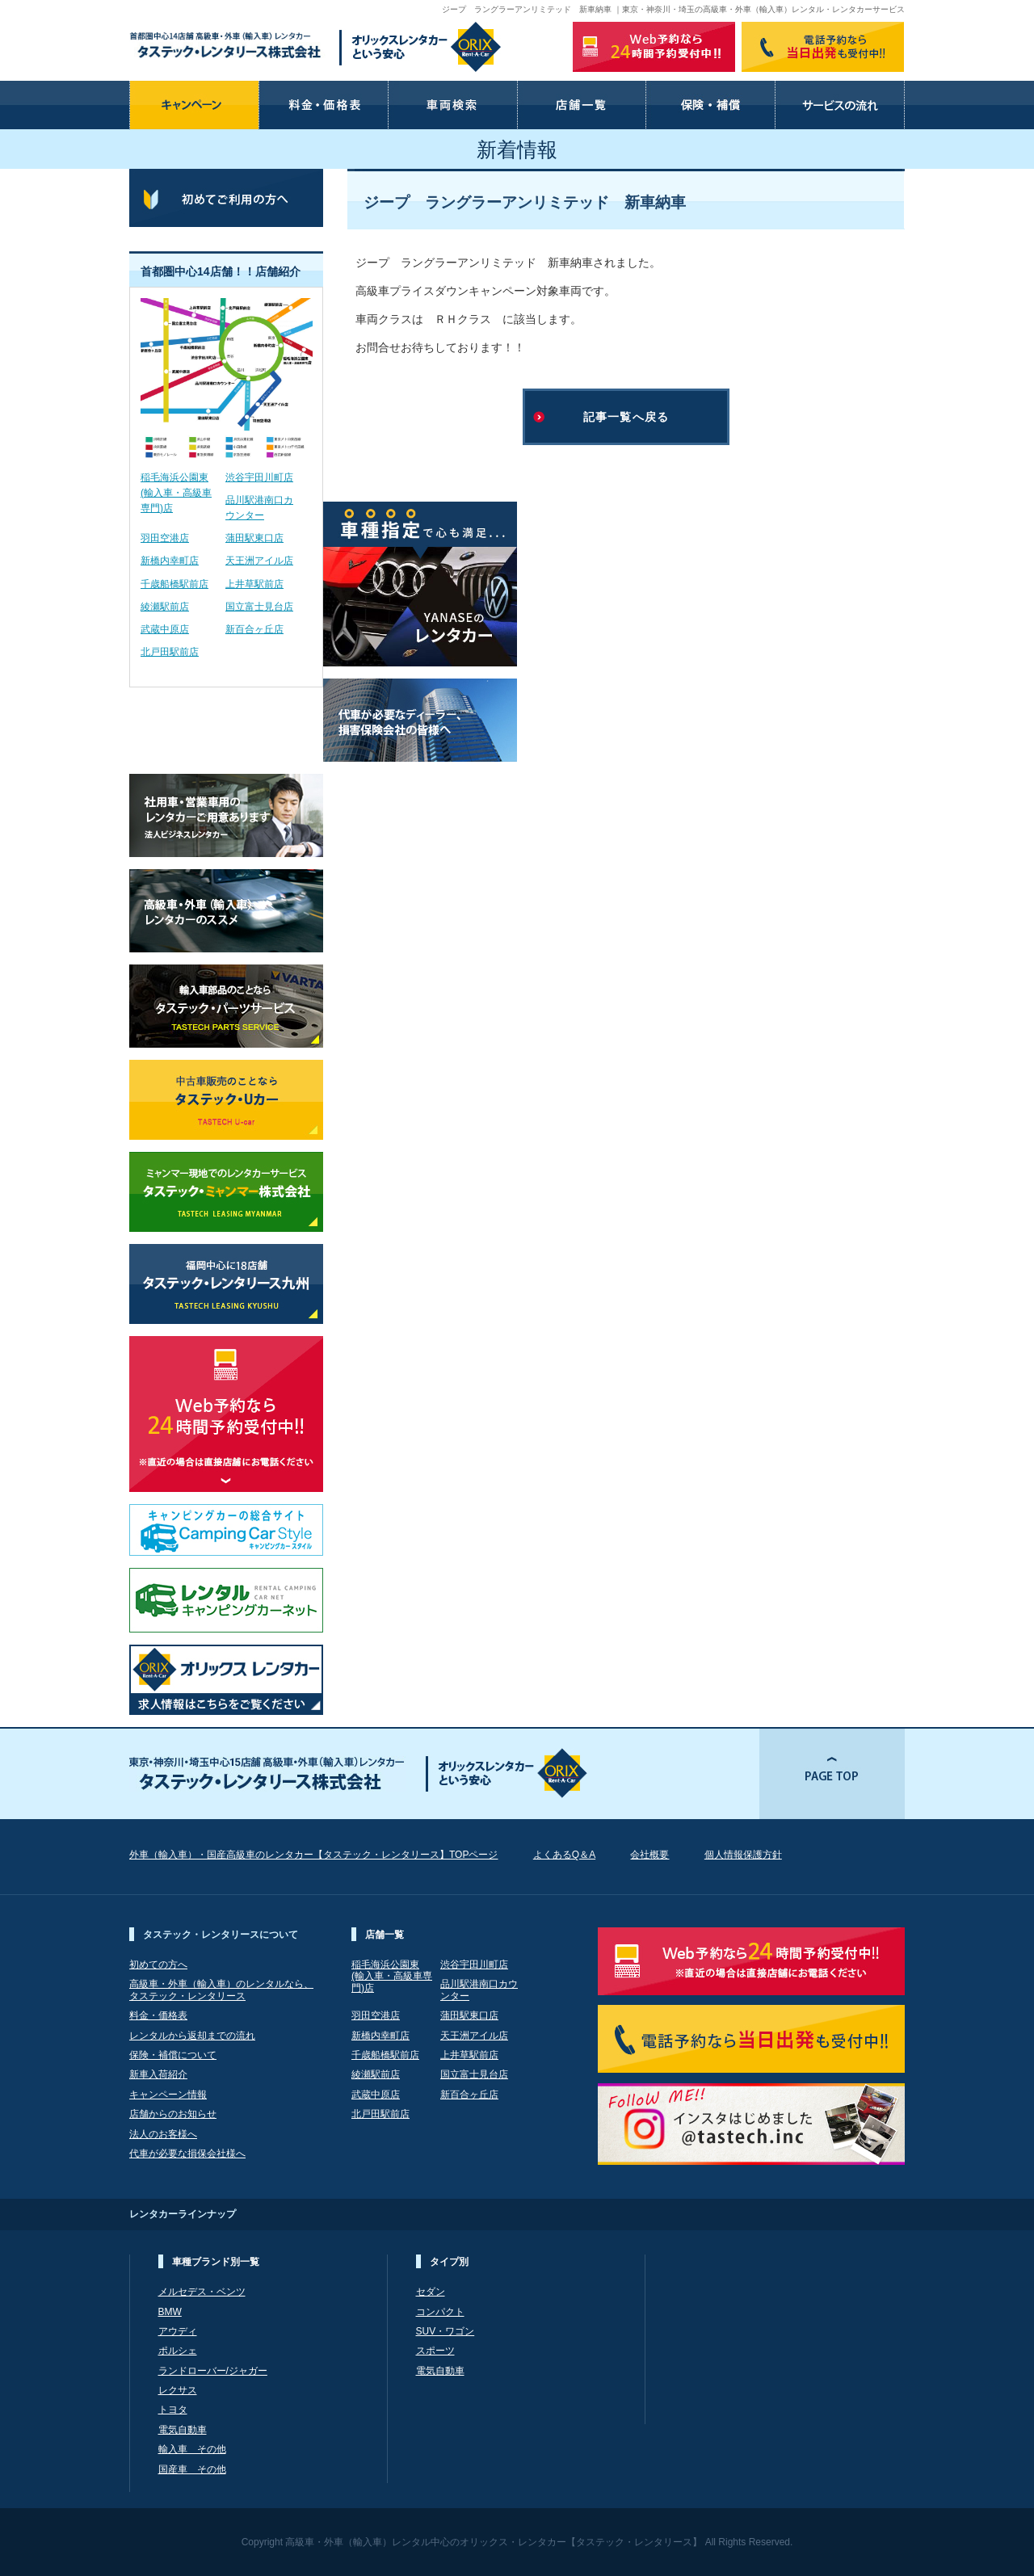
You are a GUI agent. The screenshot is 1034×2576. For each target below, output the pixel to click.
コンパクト (440, 2312)
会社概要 (649, 1854)
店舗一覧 (384, 1934)
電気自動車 (182, 2429)
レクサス (177, 2390)
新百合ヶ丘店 (254, 629)
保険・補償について (172, 2055)
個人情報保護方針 (743, 1854)
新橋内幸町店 (170, 560)
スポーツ (435, 2350)
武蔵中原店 (165, 629)
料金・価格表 (158, 2015)
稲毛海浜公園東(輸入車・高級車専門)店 (176, 493)
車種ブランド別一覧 (215, 2261)
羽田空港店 (165, 538)
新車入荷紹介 (158, 2074)
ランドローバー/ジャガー (212, 2370)
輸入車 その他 (192, 2449)
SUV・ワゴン (445, 2331)
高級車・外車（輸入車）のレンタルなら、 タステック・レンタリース (221, 1989)
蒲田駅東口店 (254, 538)
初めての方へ (158, 1964)
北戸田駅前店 (170, 652)
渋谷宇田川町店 (259, 477)
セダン (430, 2291)
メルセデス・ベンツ (202, 2291)
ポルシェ (177, 2350)
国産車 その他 (192, 2469)
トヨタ (172, 2409)
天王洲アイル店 (259, 560)
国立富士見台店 (259, 606)
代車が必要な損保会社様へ (187, 2153)
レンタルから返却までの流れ (192, 2035)
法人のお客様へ (163, 2134)
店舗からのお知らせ (172, 2114)
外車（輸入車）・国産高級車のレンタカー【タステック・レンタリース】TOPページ (313, 1854)
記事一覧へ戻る (626, 416)
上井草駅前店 (254, 584)
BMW (170, 2312)
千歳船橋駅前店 (174, 584)
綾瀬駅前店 (165, 606)
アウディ (177, 2331)
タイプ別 (449, 2261)
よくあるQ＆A (564, 1854)
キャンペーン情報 (168, 2094)
